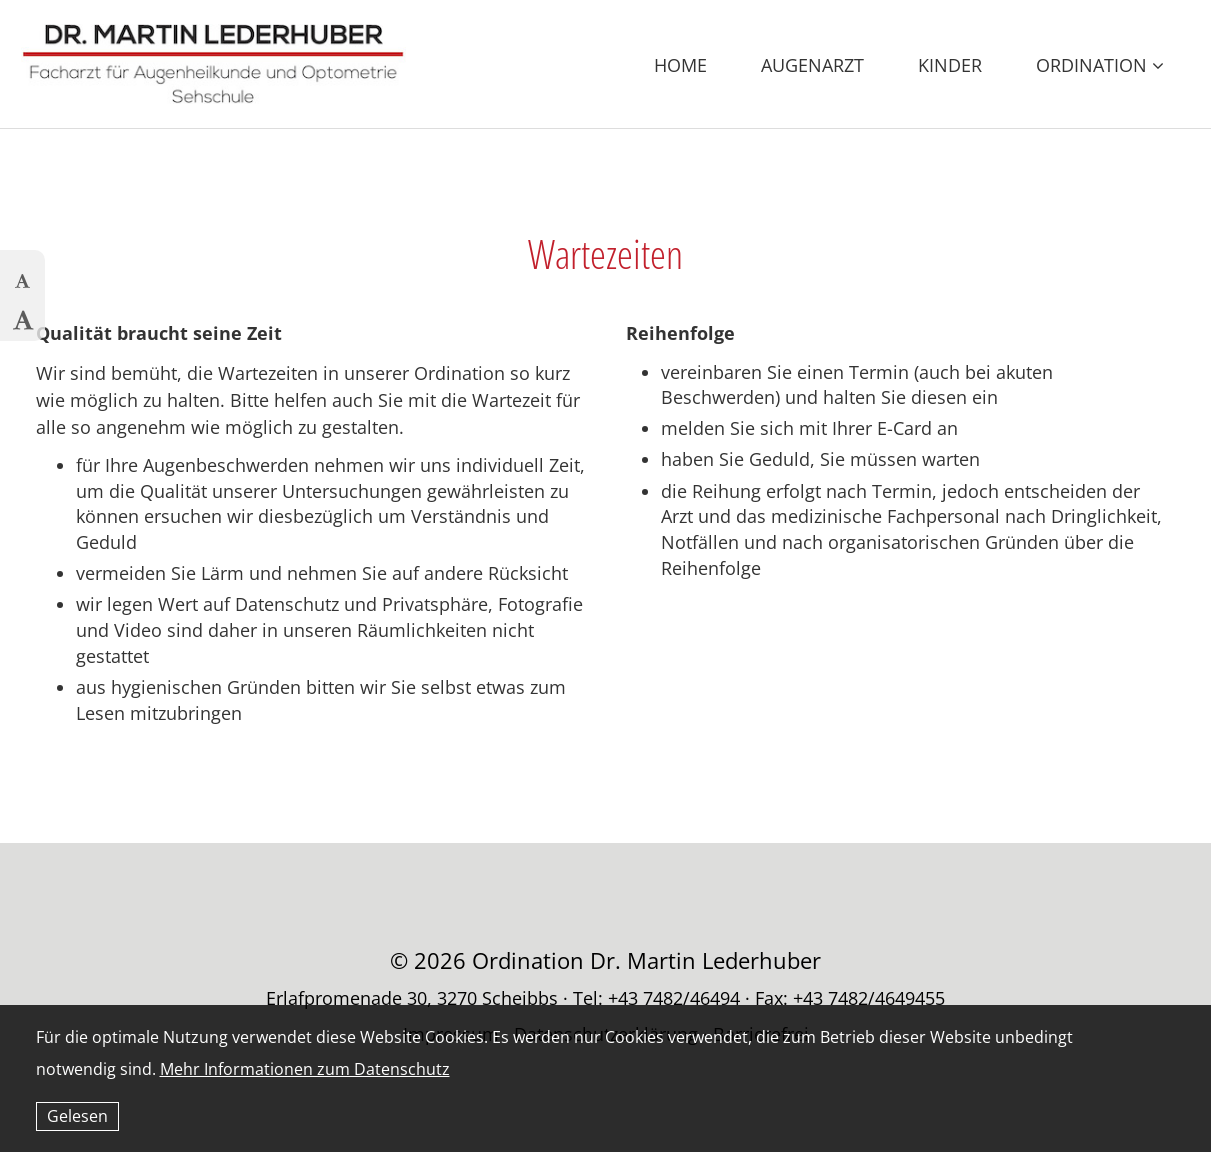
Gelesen (77, 1116)
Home (680, 65)
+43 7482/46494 (674, 998)
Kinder (950, 65)
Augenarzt (812, 65)
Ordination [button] (1100, 65)
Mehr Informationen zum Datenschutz (305, 1069)
